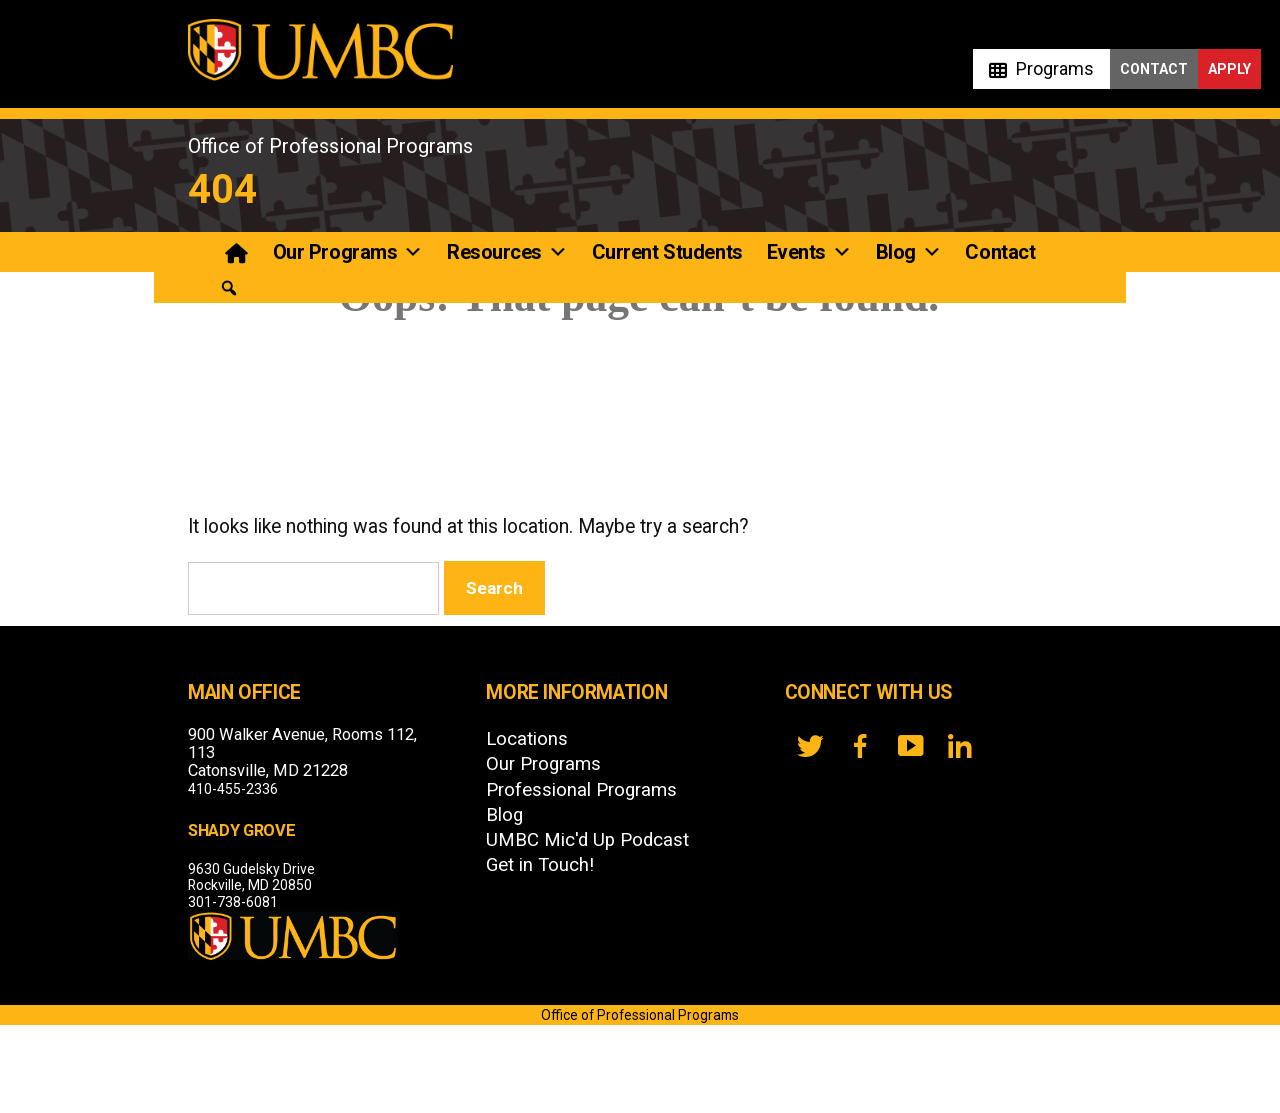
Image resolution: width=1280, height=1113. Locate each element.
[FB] (860, 746)
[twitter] (810, 746)
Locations (527, 739)
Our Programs (348, 252)
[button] (229, 288)
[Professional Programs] (238, 252)
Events (809, 252)
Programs (1055, 68)
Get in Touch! (540, 865)
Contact (1154, 69)
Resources (507, 252)
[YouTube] (910, 746)
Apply (1229, 69)
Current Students (667, 252)
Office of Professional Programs (330, 146)
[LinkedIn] (960, 746)
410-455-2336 (233, 789)
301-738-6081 (233, 902)
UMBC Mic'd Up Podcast (587, 840)
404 (222, 189)
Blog (909, 252)
